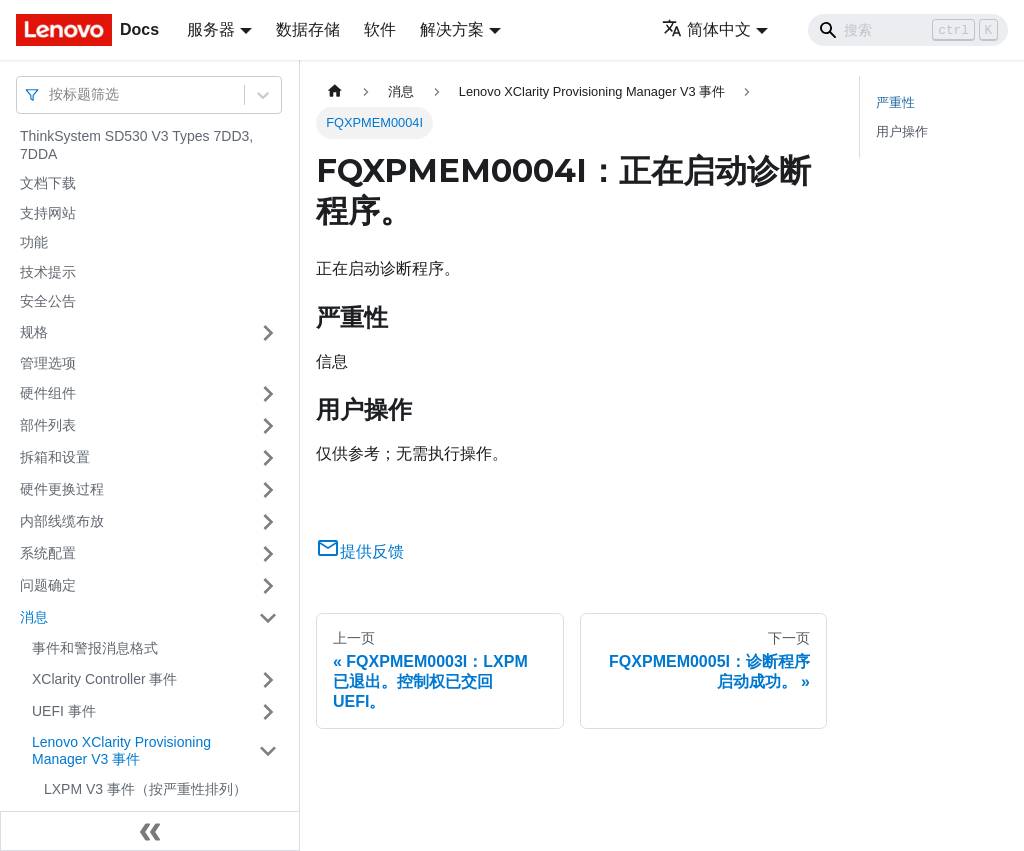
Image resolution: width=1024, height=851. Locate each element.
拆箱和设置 (55, 457)
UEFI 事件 (64, 711)
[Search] (908, 30)
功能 (34, 242)
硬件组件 (48, 393)
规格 (34, 332)
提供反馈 (360, 551)
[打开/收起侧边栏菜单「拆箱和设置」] (268, 458)
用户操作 (902, 131)
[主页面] (335, 91)
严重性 (895, 102)
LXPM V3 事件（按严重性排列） (145, 789)
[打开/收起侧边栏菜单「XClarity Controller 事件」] (268, 680)
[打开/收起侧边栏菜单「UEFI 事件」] (268, 712)
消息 (34, 617)
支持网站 (48, 213)
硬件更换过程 (62, 489)
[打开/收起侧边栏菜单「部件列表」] (268, 426)
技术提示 (48, 272)
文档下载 (48, 183)
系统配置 (48, 553)
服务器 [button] (211, 29)
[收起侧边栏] (150, 831)
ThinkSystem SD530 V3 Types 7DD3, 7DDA (136, 145)
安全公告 (48, 301)
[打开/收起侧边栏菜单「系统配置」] (268, 554)
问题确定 (48, 585)
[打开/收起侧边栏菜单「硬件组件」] (268, 394)
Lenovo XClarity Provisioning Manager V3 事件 (121, 751)
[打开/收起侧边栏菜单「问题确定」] (268, 586)
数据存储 (308, 29)
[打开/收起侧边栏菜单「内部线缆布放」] (268, 522)
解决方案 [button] (452, 29)
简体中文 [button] (706, 29)
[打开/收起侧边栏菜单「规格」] (268, 333)
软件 (380, 29)
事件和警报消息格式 (95, 648)
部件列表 (48, 425)
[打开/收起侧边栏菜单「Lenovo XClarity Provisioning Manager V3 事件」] (268, 751)
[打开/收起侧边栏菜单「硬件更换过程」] (268, 490)
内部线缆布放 (62, 521)
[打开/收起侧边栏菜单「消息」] (268, 618)
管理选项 (48, 363)
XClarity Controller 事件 (104, 679)
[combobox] (51, 94)
